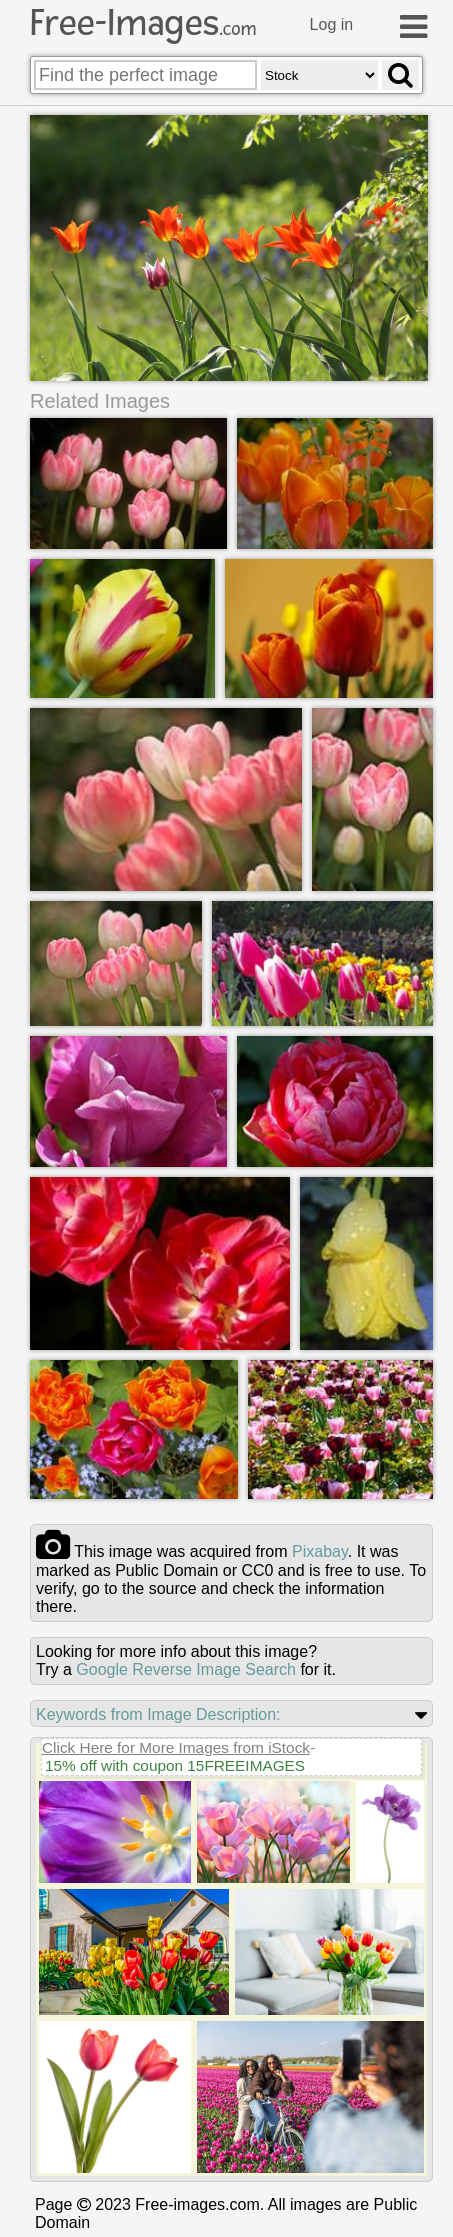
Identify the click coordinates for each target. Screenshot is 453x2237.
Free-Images (143, 23)
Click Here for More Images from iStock (176, 1748)
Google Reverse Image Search (186, 1670)
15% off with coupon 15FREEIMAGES (175, 1766)
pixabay (320, 1552)
